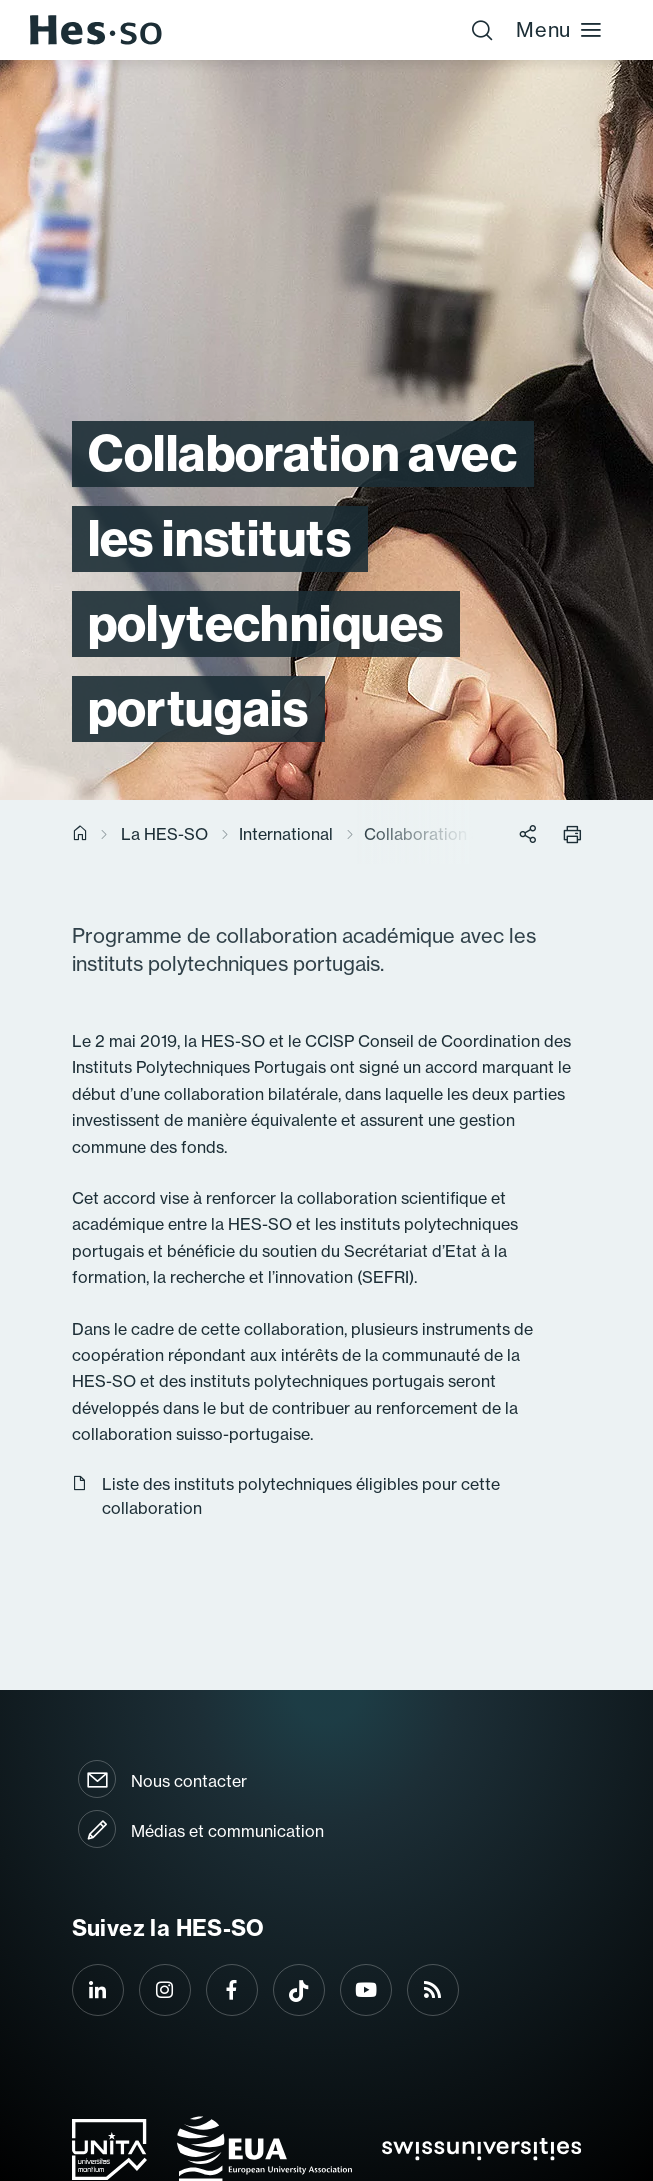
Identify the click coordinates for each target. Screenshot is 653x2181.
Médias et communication (227, 1831)
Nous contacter (189, 1781)
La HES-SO (164, 834)
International (286, 834)
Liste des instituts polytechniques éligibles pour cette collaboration (286, 1496)
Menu (559, 29)
